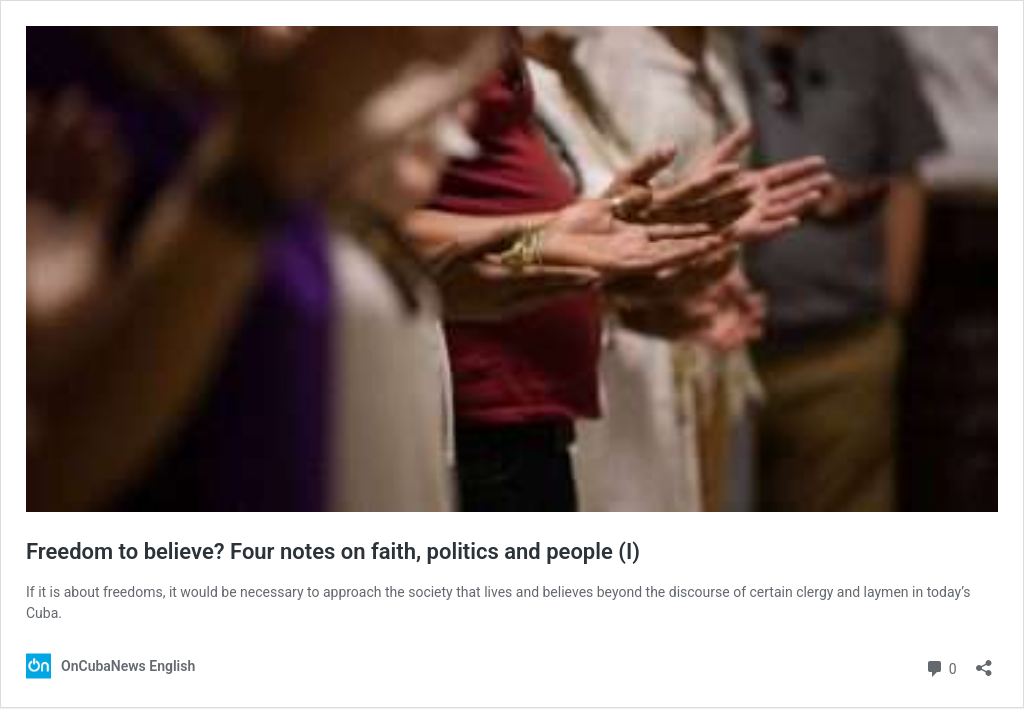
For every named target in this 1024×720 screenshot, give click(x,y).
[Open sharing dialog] (984, 661)
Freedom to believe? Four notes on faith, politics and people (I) (333, 551)
